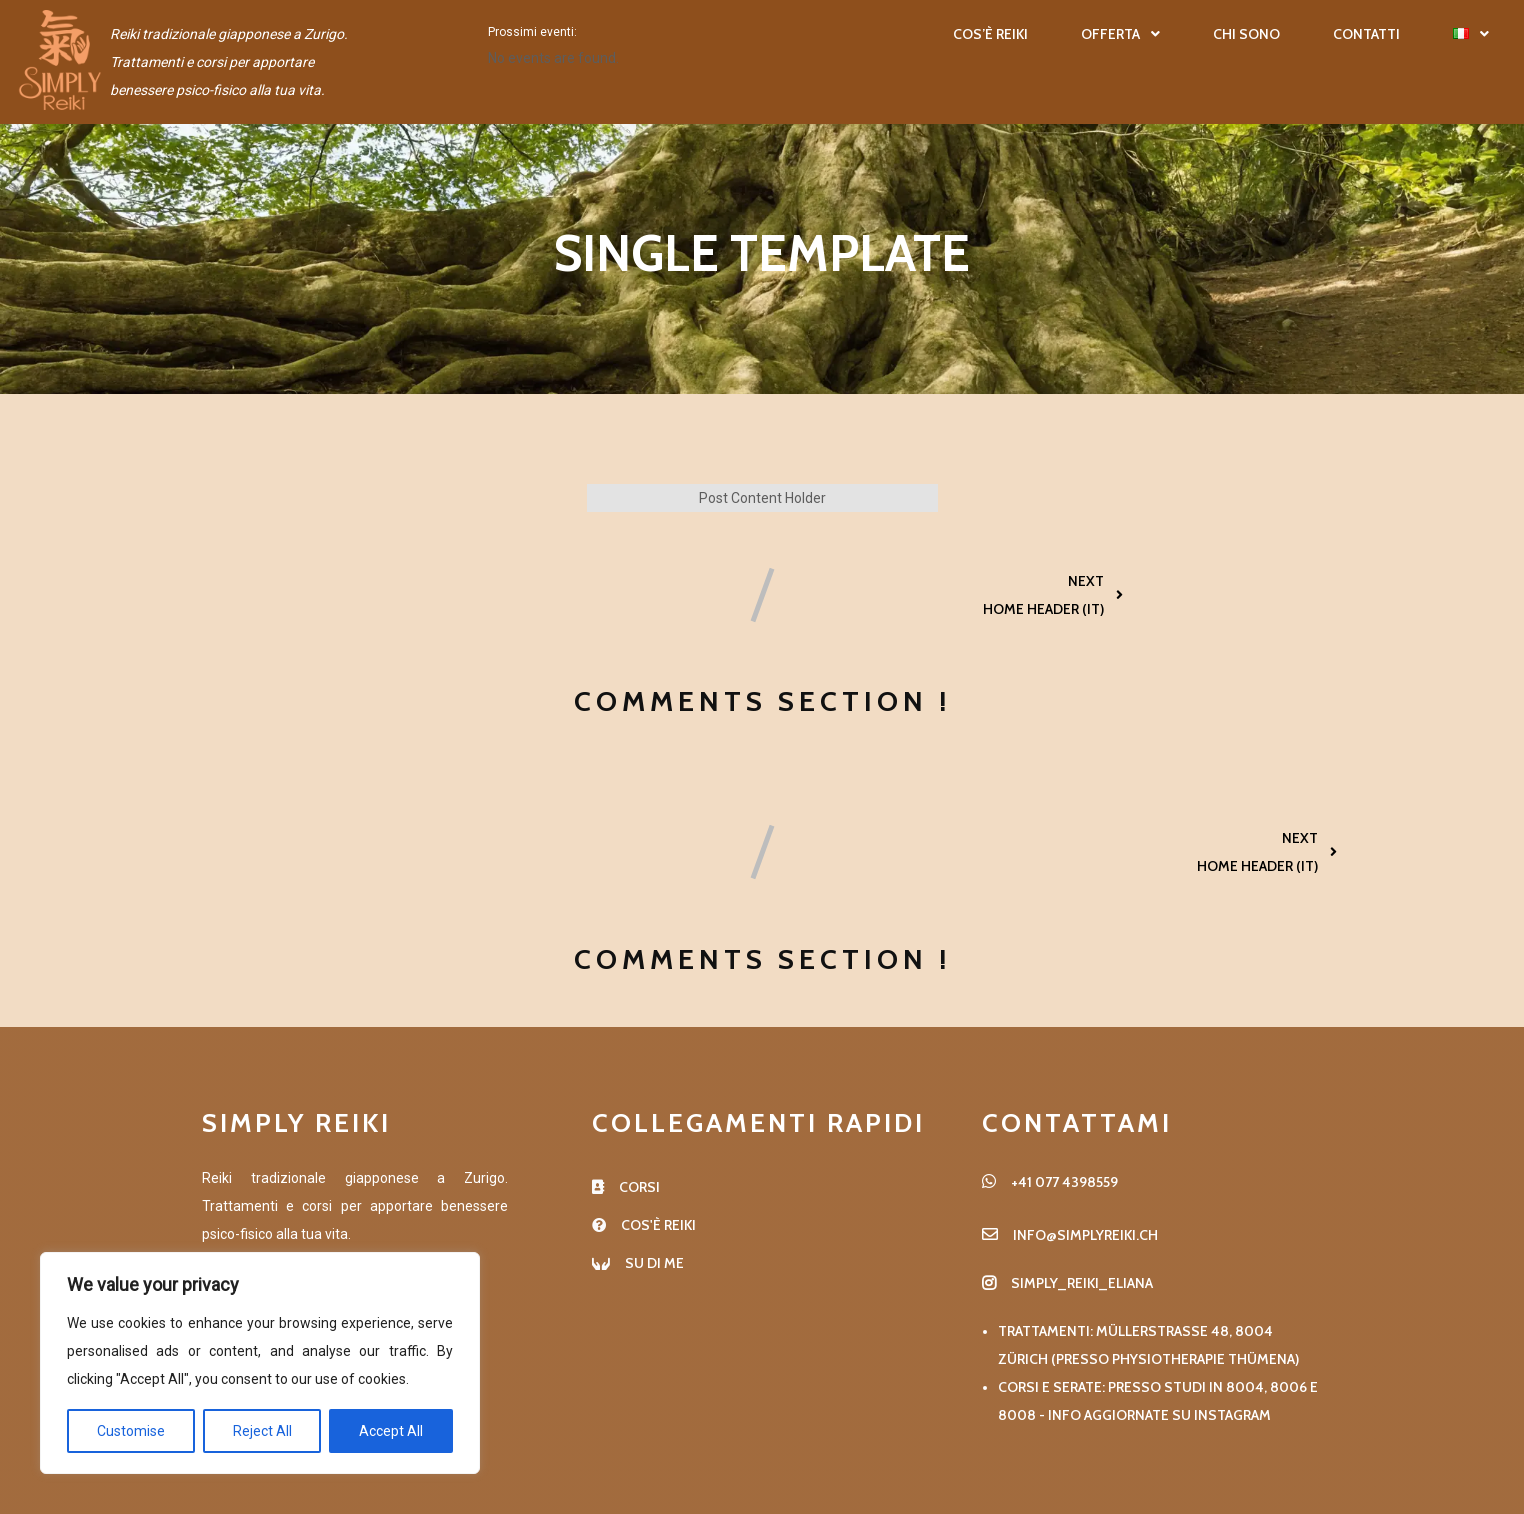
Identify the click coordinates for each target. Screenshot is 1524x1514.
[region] (260, 1363)
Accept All (391, 1431)
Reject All (262, 1431)
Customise (131, 1431)
